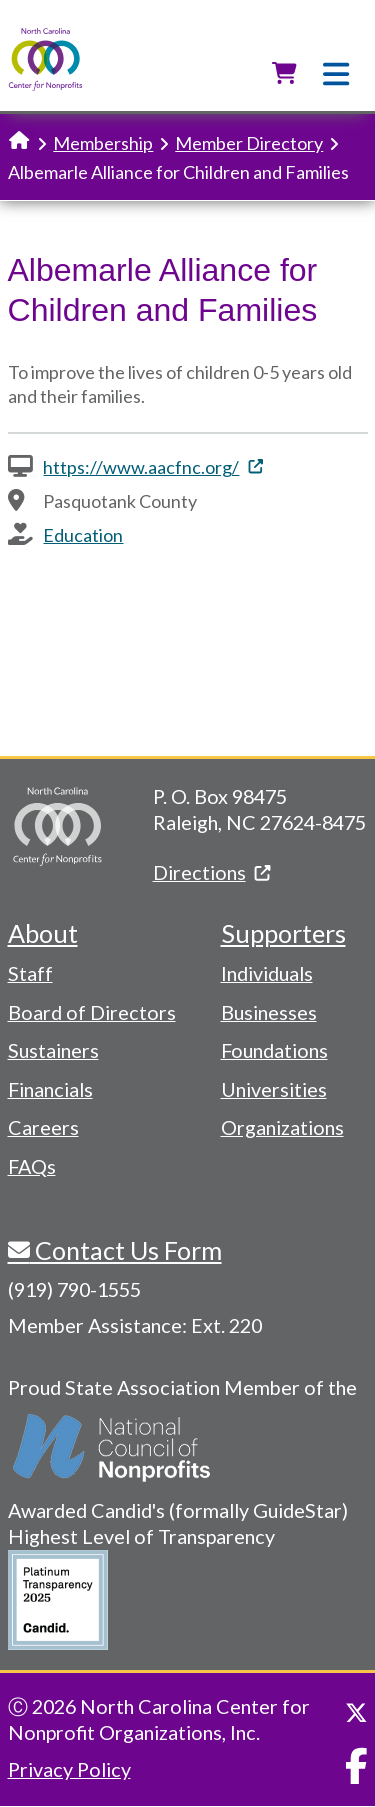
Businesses (269, 1012)
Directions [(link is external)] (211, 872)
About (43, 933)
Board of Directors (92, 1012)
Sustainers (53, 1050)
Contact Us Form (126, 1250)
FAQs (32, 1166)
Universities (274, 1089)
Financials (50, 1089)
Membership (103, 143)
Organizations (282, 1127)
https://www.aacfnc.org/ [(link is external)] (152, 467)
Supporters (283, 933)
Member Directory (249, 143)
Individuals (267, 973)
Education (83, 535)
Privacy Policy (69, 1769)
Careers (43, 1127)
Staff (30, 973)
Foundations (274, 1050)
